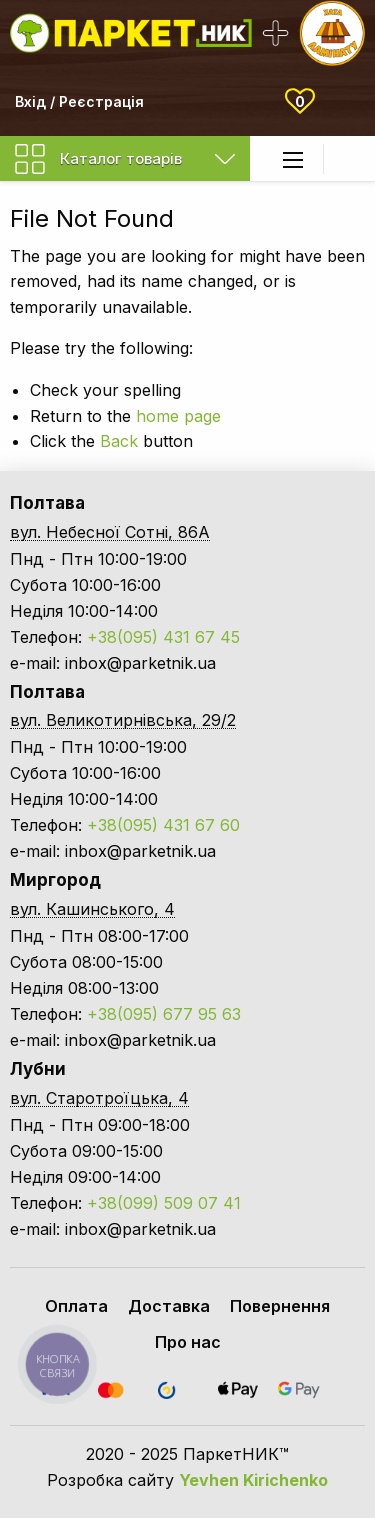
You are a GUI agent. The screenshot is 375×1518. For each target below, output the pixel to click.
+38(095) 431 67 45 (163, 637)
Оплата (76, 1306)
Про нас (188, 1342)
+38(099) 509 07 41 (164, 1203)
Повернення (280, 1306)
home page (178, 416)
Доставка (169, 1306)
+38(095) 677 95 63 (164, 1014)
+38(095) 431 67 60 (163, 825)
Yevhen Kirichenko (253, 1480)
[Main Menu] (293, 160)
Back (119, 441)
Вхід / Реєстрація (79, 101)
